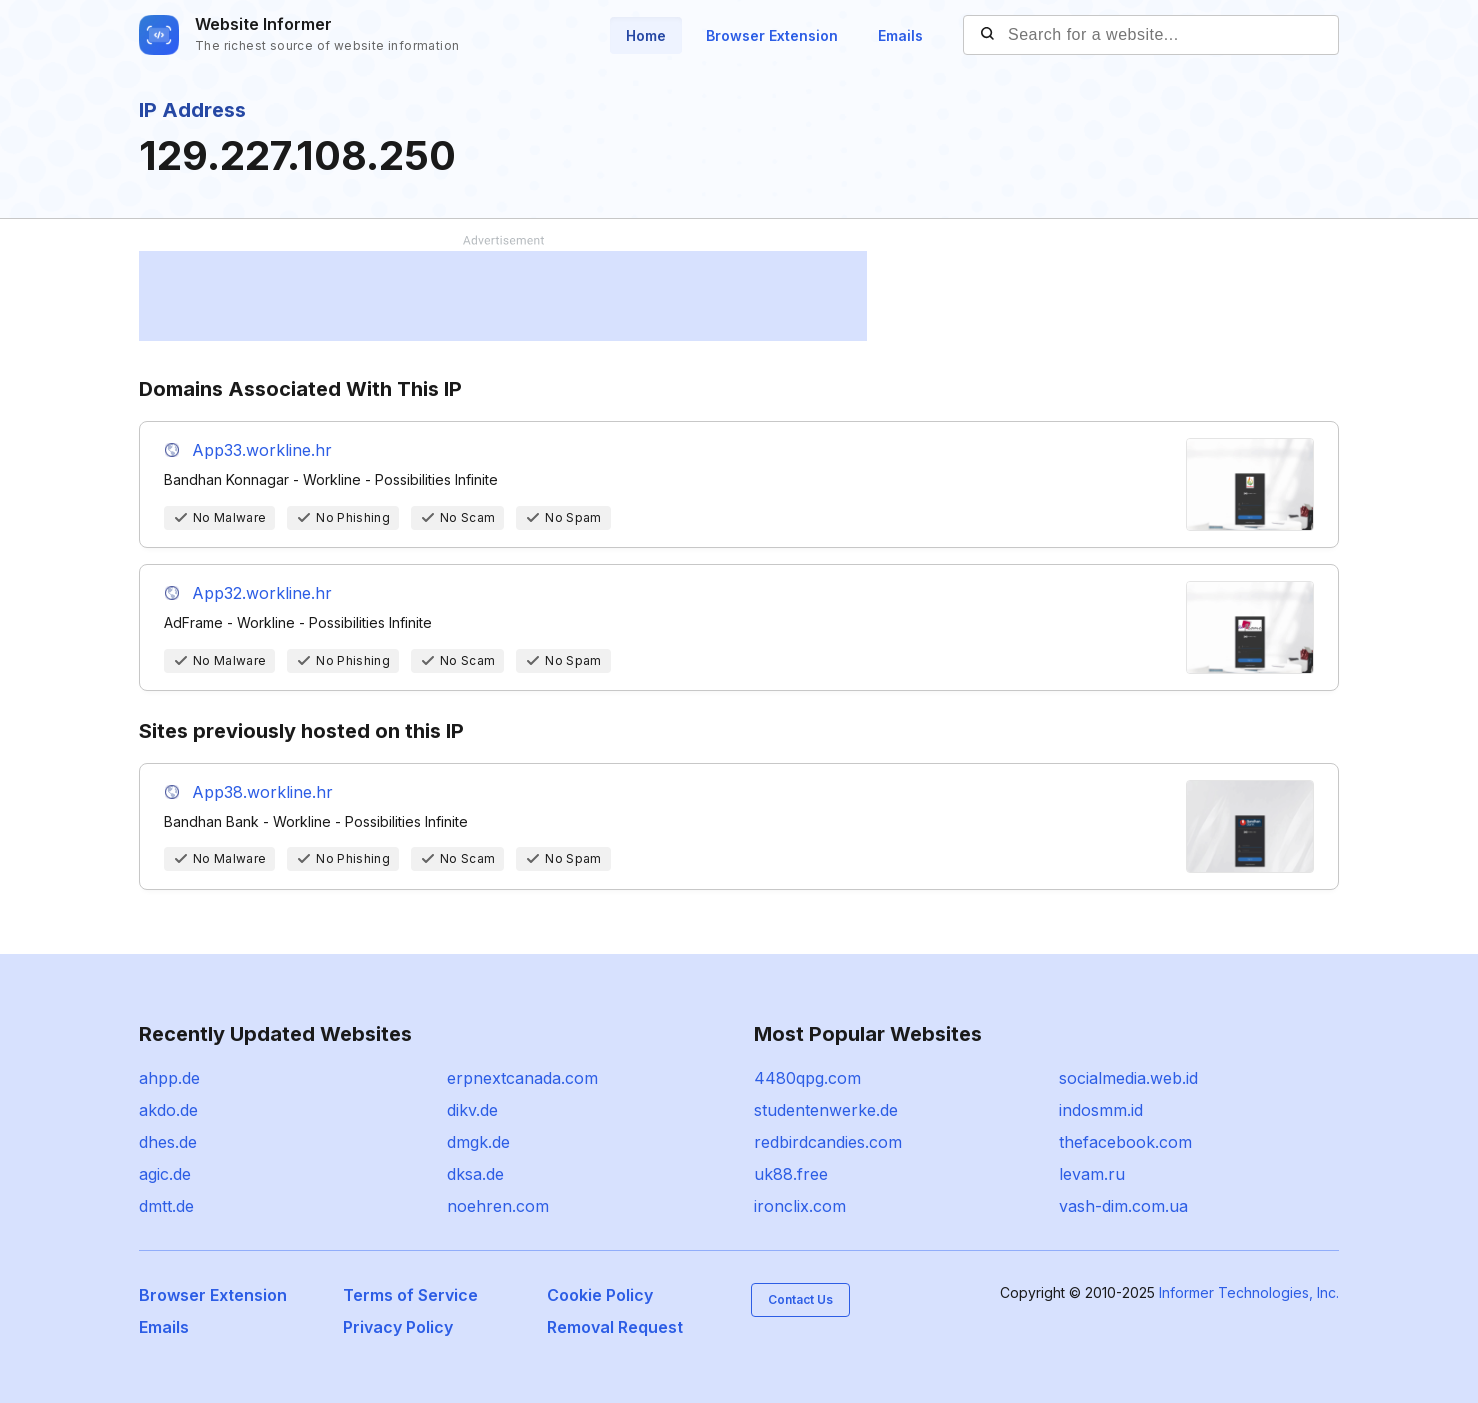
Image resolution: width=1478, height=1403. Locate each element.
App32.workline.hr (262, 593)
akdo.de (168, 1110)
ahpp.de (169, 1078)
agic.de (165, 1174)
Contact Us (800, 1299)
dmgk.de (478, 1142)
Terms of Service (410, 1295)
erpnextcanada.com (522, 1078)
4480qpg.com (807, 1078)
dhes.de (168, 1142)
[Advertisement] (503, 296)
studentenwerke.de (826, 1110)
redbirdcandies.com (828, 1142)
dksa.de (475, 1174)
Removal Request (615, 1327)
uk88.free (791, 1174)
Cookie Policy (600, 1295)
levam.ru (1092, 1174)
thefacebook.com (1125, 1142)
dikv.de (472, 1110)
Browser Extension (772, 35)
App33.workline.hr (262, 450)
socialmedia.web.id (1128, 1078)
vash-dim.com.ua (1123, 1206)
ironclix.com (800, 1206)
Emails (900, 35)
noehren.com (498, 1206)
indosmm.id (1101, 1110)
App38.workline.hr (262, 792)
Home (646, 35)
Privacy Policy (398, 1327)
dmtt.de (166, 1206)
